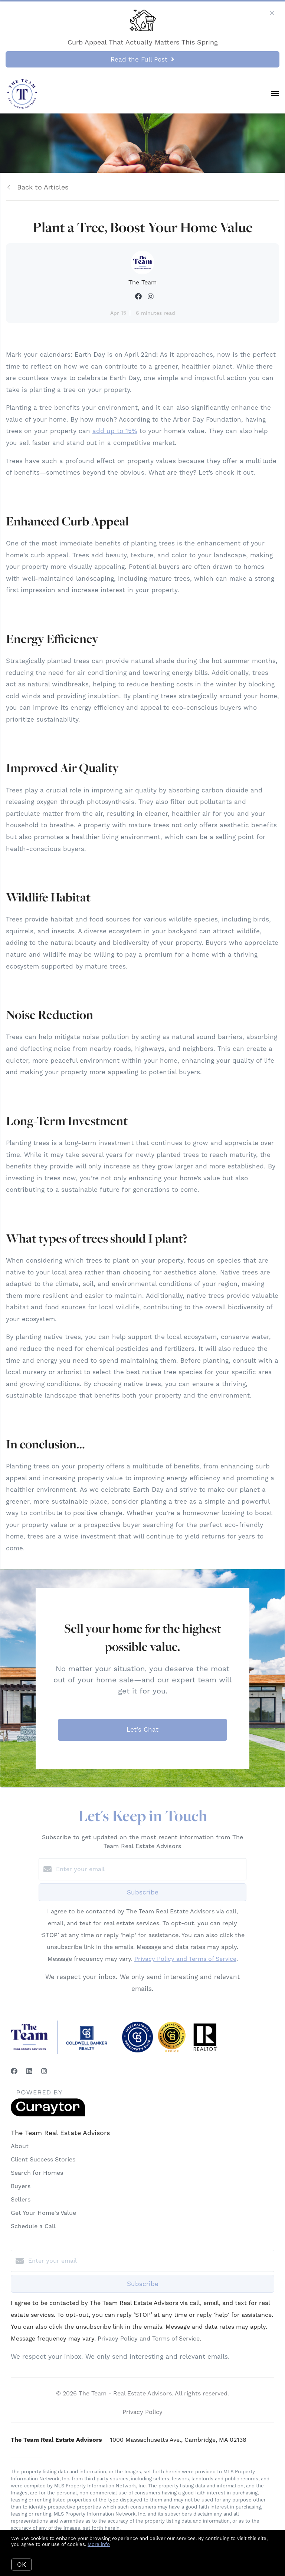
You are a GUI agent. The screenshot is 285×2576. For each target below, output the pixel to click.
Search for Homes (37, 2172)
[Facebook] (14, 2071)
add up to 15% (114, 431)
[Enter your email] (150, 1869)
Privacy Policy (142, 2411)
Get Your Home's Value (43, 2212)
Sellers (20, 2199)
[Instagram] (44, 2071)
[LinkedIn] (29, 2071)
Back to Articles (42, 187)
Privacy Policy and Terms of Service (185, 1958)
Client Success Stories (43, 2159)
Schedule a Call (33, 2226)
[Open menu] (275, 94)
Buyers (20, 2186)
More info (99, 2544)
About (20, 2146)
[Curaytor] (48, 2114)
